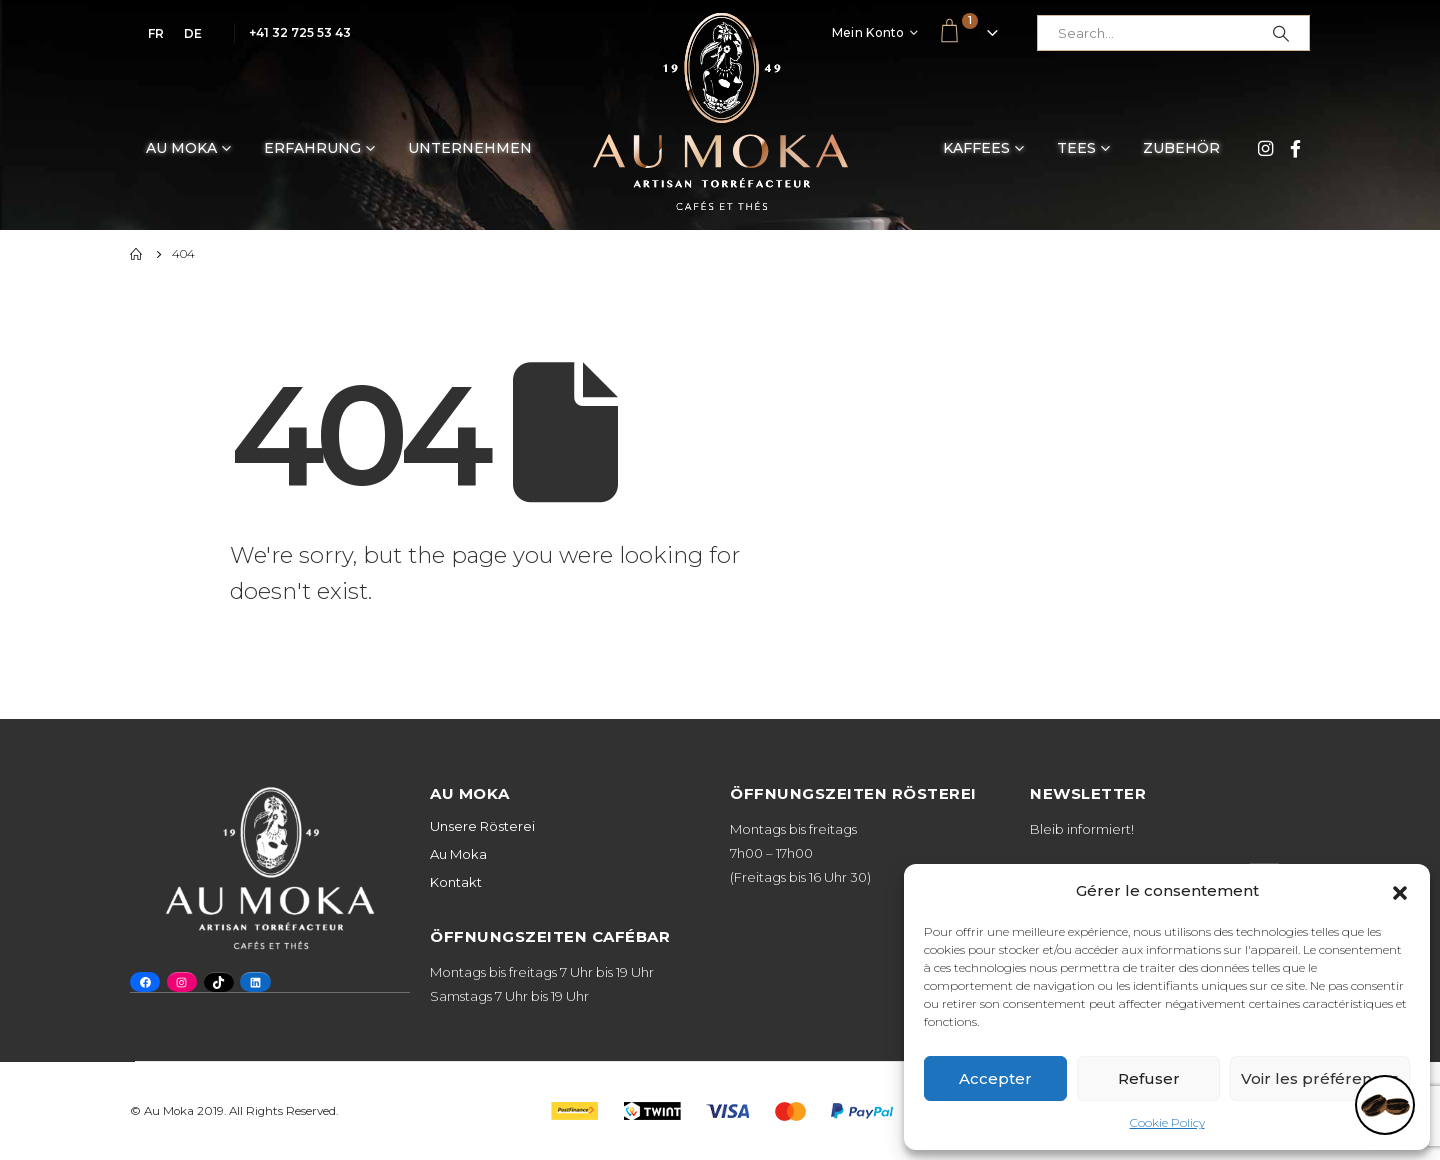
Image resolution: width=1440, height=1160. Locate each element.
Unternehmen (470, 148)
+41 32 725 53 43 (300, 32)
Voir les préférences (1320, 1078)
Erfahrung (312, 148)
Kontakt (456, 882)
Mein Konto (868, 32)
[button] (1400, 891)
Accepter (995, 1078)
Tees (1076, 148)
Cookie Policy (1167, 1122)
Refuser (1149, 1078)
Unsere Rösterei (482, 826)
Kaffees (976, 148)
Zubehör (1181, 148)
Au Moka (181, 148)
